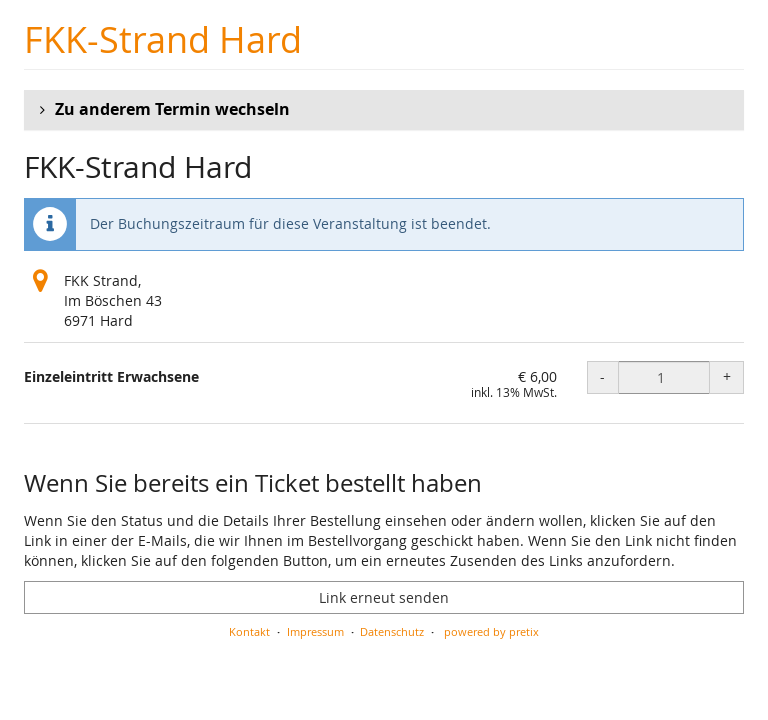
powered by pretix (491, 631)
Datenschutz (392, 631)
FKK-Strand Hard (163, 39)
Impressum (315, 631)
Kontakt (249, 631)
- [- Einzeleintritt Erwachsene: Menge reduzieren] (602, 376)
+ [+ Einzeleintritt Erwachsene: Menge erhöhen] (727, 376)
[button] (384, 110)
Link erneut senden (384, 597)
